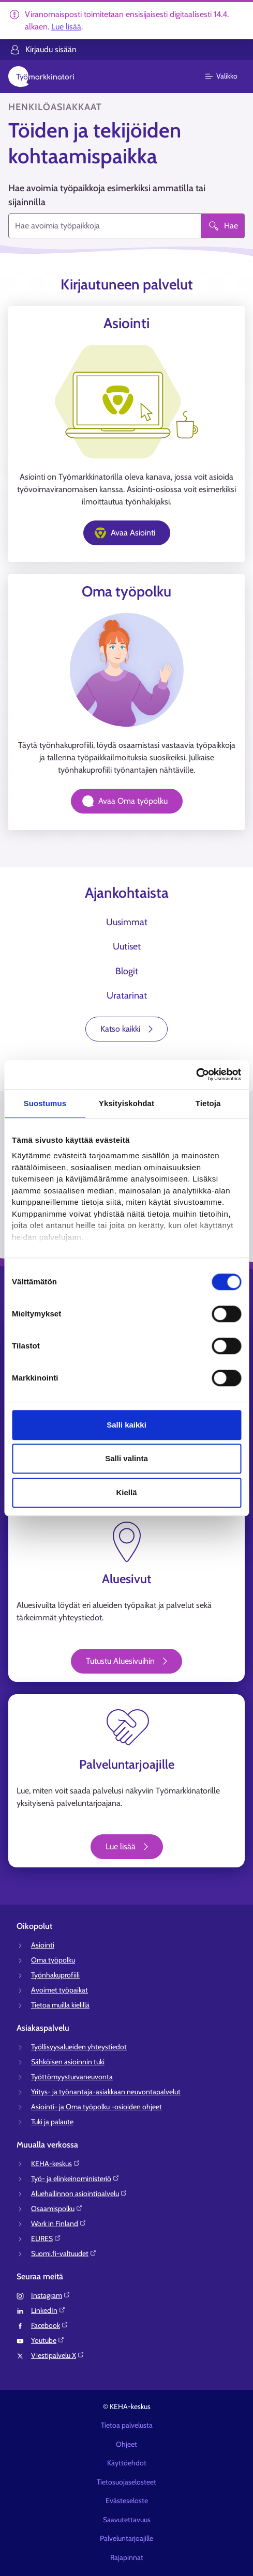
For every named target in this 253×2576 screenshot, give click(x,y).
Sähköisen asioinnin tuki (68, 2061)
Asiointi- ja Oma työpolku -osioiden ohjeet (96, 2106)
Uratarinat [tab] (127, 995)
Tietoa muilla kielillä (60, 2005)
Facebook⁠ (49, 2325)
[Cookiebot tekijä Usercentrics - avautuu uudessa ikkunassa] (196, 1074)
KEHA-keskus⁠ (55, 2163)
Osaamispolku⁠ (57, 2208)
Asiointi (42, 1945)
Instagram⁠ (50, 2295)
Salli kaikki (126, 1424)
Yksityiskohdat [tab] (126, 1103)
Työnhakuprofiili (55, 1975)
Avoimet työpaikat (59, 1990)
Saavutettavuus (127, 2519)
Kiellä (126, 1492)
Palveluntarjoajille (126, 2538)
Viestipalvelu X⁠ (57, 2355)
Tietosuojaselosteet (126, 2482)
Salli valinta (126, 1458)
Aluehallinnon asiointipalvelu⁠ (79, 2193)
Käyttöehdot (126, 2462)
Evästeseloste (127, 2500)
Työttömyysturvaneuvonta (72, 2076)
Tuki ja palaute (52, 2121)
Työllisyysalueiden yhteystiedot (79, 2046)
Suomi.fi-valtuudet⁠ (64, 2253)
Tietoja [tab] (208, 1103)
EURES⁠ (46, 2238)
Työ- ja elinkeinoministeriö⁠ (75, 2178)
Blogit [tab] (126, 971)
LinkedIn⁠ (48, 2310)
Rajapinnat (126, 2557)
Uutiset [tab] (127, 946)
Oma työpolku (53, 1960)
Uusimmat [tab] (126, 922)
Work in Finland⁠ (58, 2223)
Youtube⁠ (48, 2340)
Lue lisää (66, 27)
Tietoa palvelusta (127, 2425)
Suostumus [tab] (45, 1103)
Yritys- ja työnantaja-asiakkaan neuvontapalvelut (106, 2091)
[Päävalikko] (227, 76)
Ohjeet (126, 2444)
